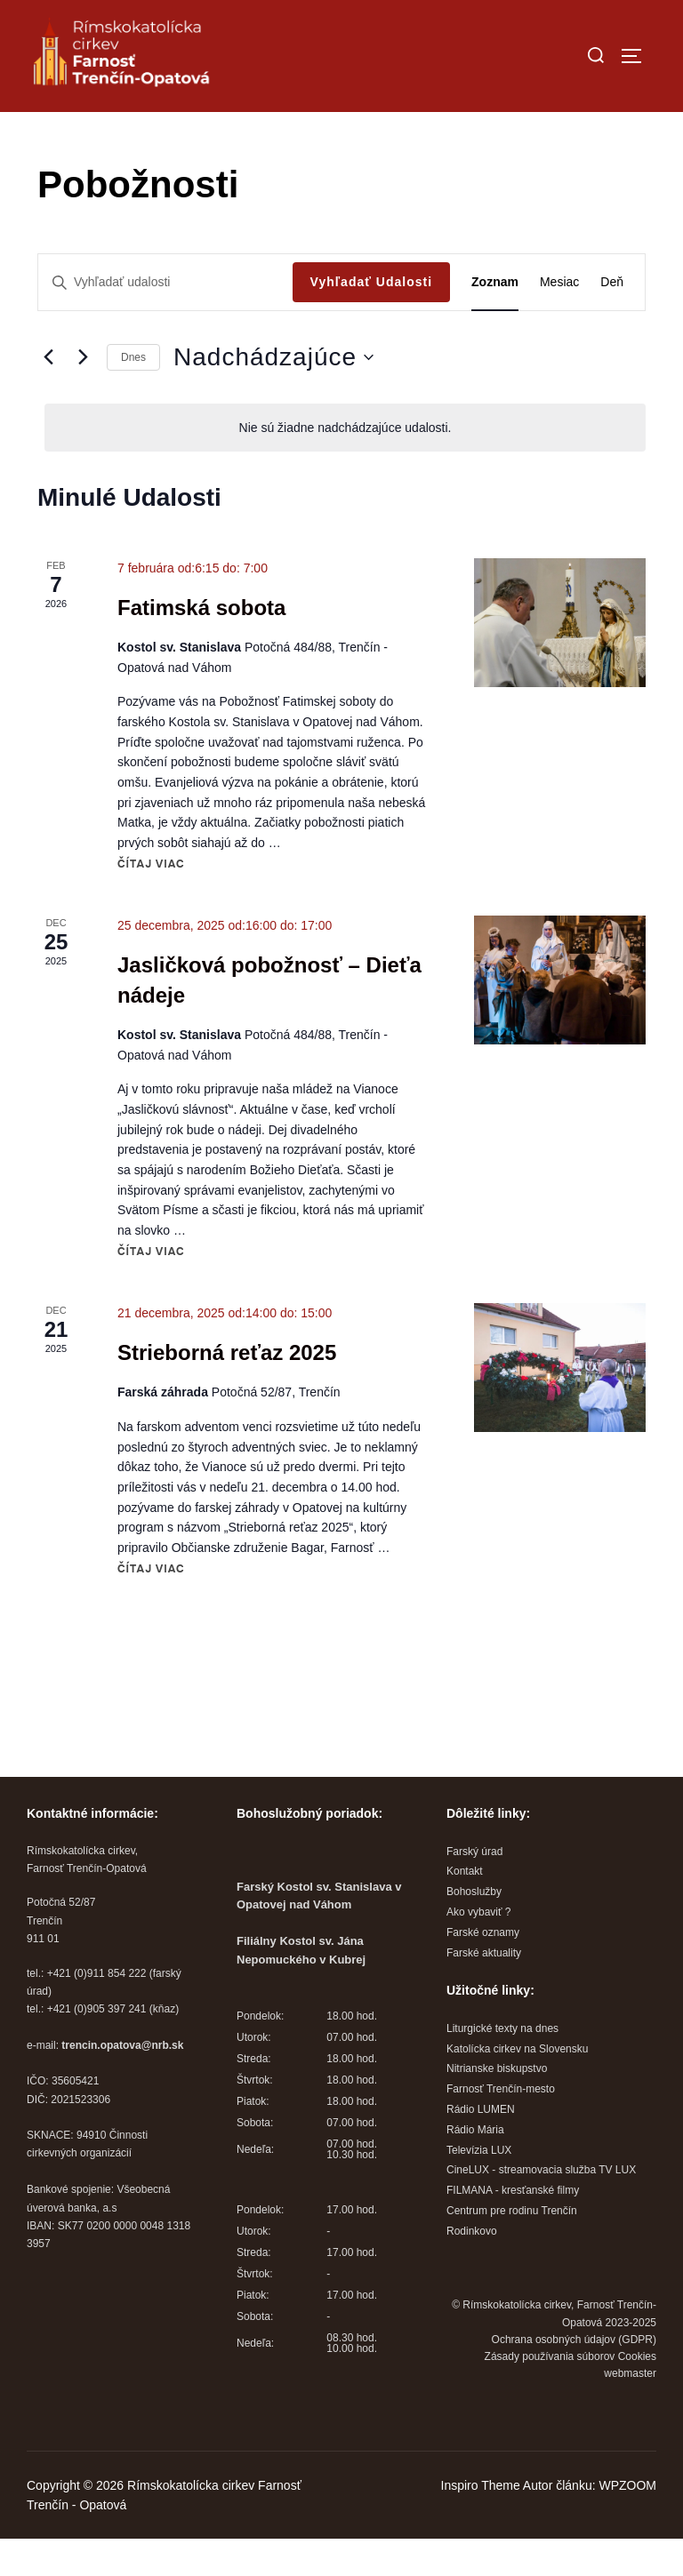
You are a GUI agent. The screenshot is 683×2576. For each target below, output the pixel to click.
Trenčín (559, 2248)
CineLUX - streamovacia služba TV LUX (541, 2208)
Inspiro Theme (480, 2523)
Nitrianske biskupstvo (496, 2106)
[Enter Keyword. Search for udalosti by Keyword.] (165, 320)
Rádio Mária (475, 2167)
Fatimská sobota (201, 645)
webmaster (630, 2411)
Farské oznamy (482, 1970)
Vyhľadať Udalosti (371, 320)
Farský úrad (474, 1889)
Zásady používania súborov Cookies (570, 2394)
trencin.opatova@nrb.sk (122, 2082)
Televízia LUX (478, 2187)
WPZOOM (627, 2523)
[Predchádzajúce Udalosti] (48, 394)
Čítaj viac (151, 901)
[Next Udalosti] (82, 394)
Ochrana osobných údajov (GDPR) (574, 2377)
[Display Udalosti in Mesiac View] (559, 320)
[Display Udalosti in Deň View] (611, 320)
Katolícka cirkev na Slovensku (517, 2086)
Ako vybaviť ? (478, 1950)
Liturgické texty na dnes (502, 2066)
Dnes (133, 394)
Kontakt (464, 1909)
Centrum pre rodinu (494, 2248)
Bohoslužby (474, 1930)
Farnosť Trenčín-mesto (500, 2127)
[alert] (345, 465)
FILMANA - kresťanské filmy (512, 2228)
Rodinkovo (471, 2268)
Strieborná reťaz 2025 (226, 1391)
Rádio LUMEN (480, 2146)
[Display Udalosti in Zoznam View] (494, 320)
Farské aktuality (483, 1990)
